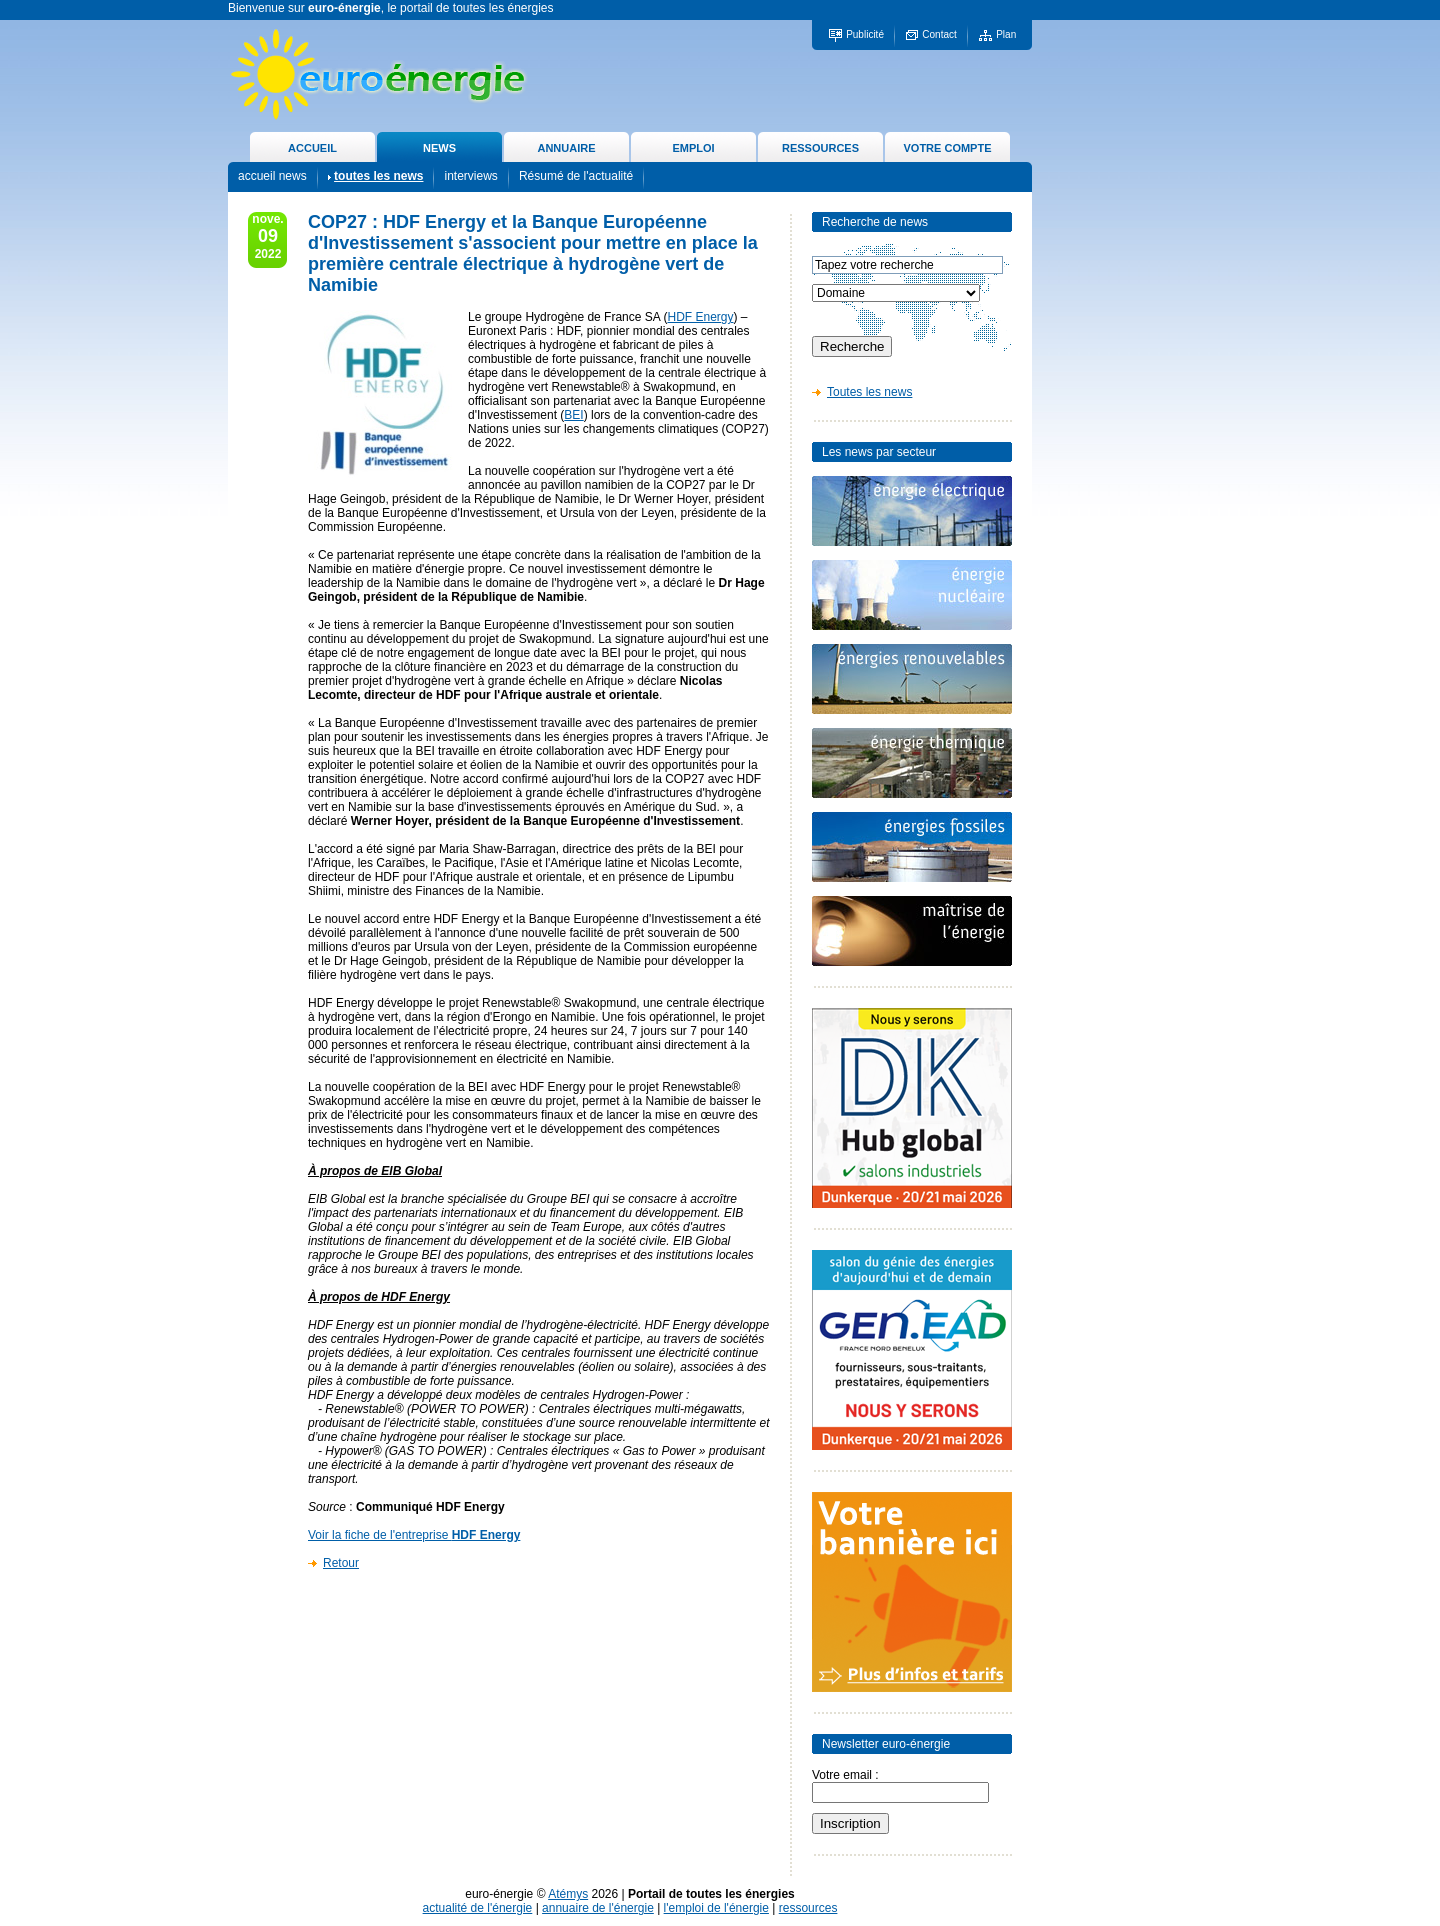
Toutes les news (869, 392)
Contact (939, 34)
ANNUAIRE (566, 148)
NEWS (439, 148)
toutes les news (378, 176)
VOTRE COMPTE (947, 148)
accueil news (272, 176)
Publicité (865, 34)
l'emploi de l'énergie (716, 1908)
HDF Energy (700, 317)
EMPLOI (693, 148)
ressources (808, 1908)
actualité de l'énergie (478, 1908)
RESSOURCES (820, 148)
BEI (573, 415)
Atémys (568, 1894)
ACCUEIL (312, 148)
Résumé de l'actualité (576, 176)
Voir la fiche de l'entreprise (414, 1535)
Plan (1006, 34)
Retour (341, 1563)
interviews (470, 176)
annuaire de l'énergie (598, 1908)
